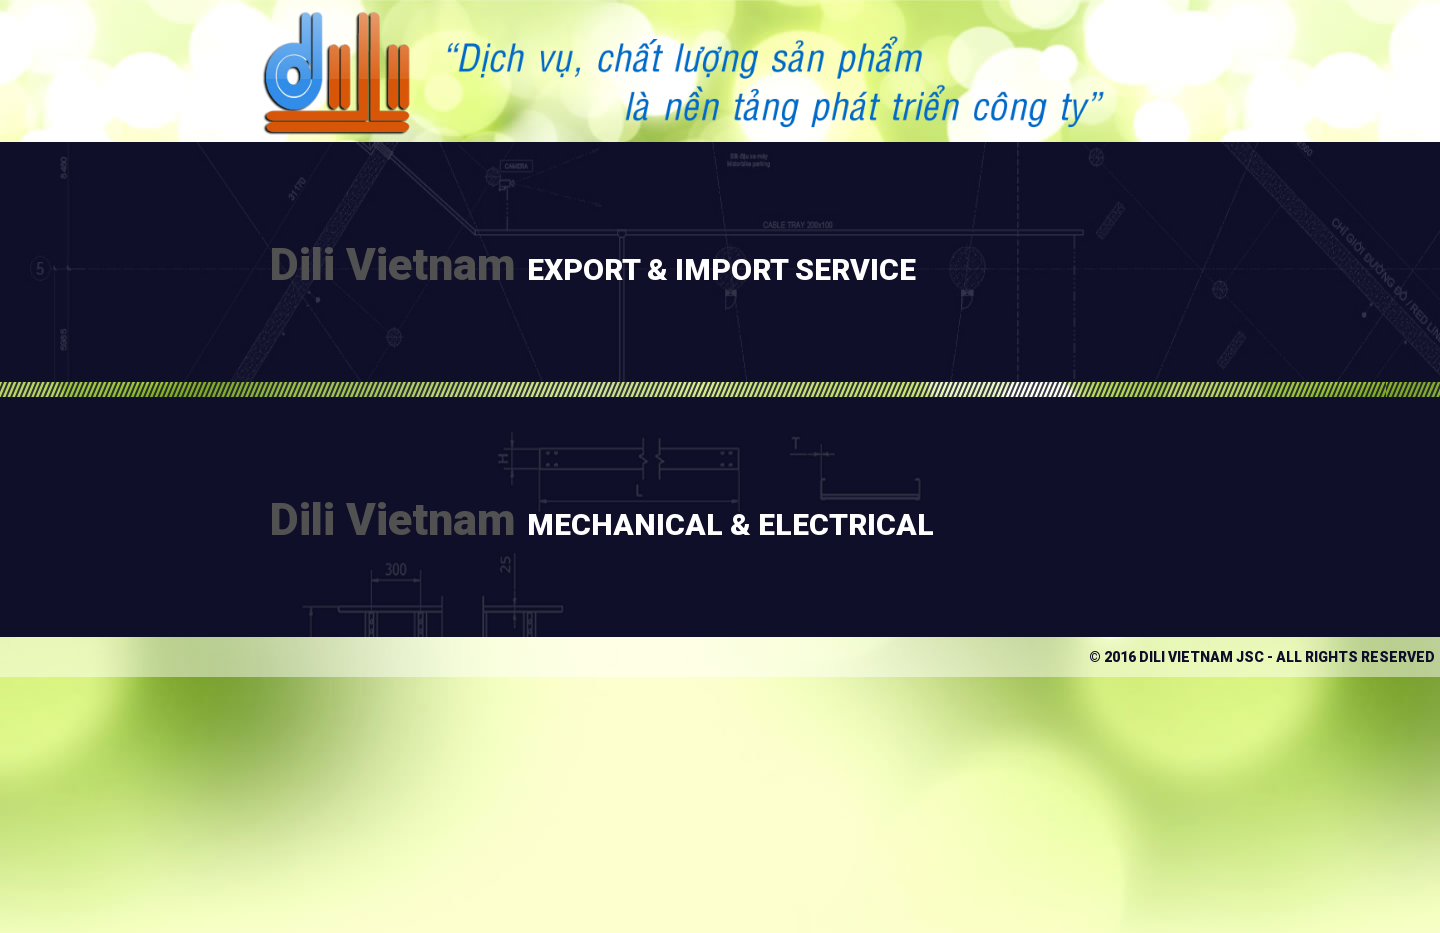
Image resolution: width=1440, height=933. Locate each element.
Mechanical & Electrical (730, 524)
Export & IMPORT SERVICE (721, 269)
